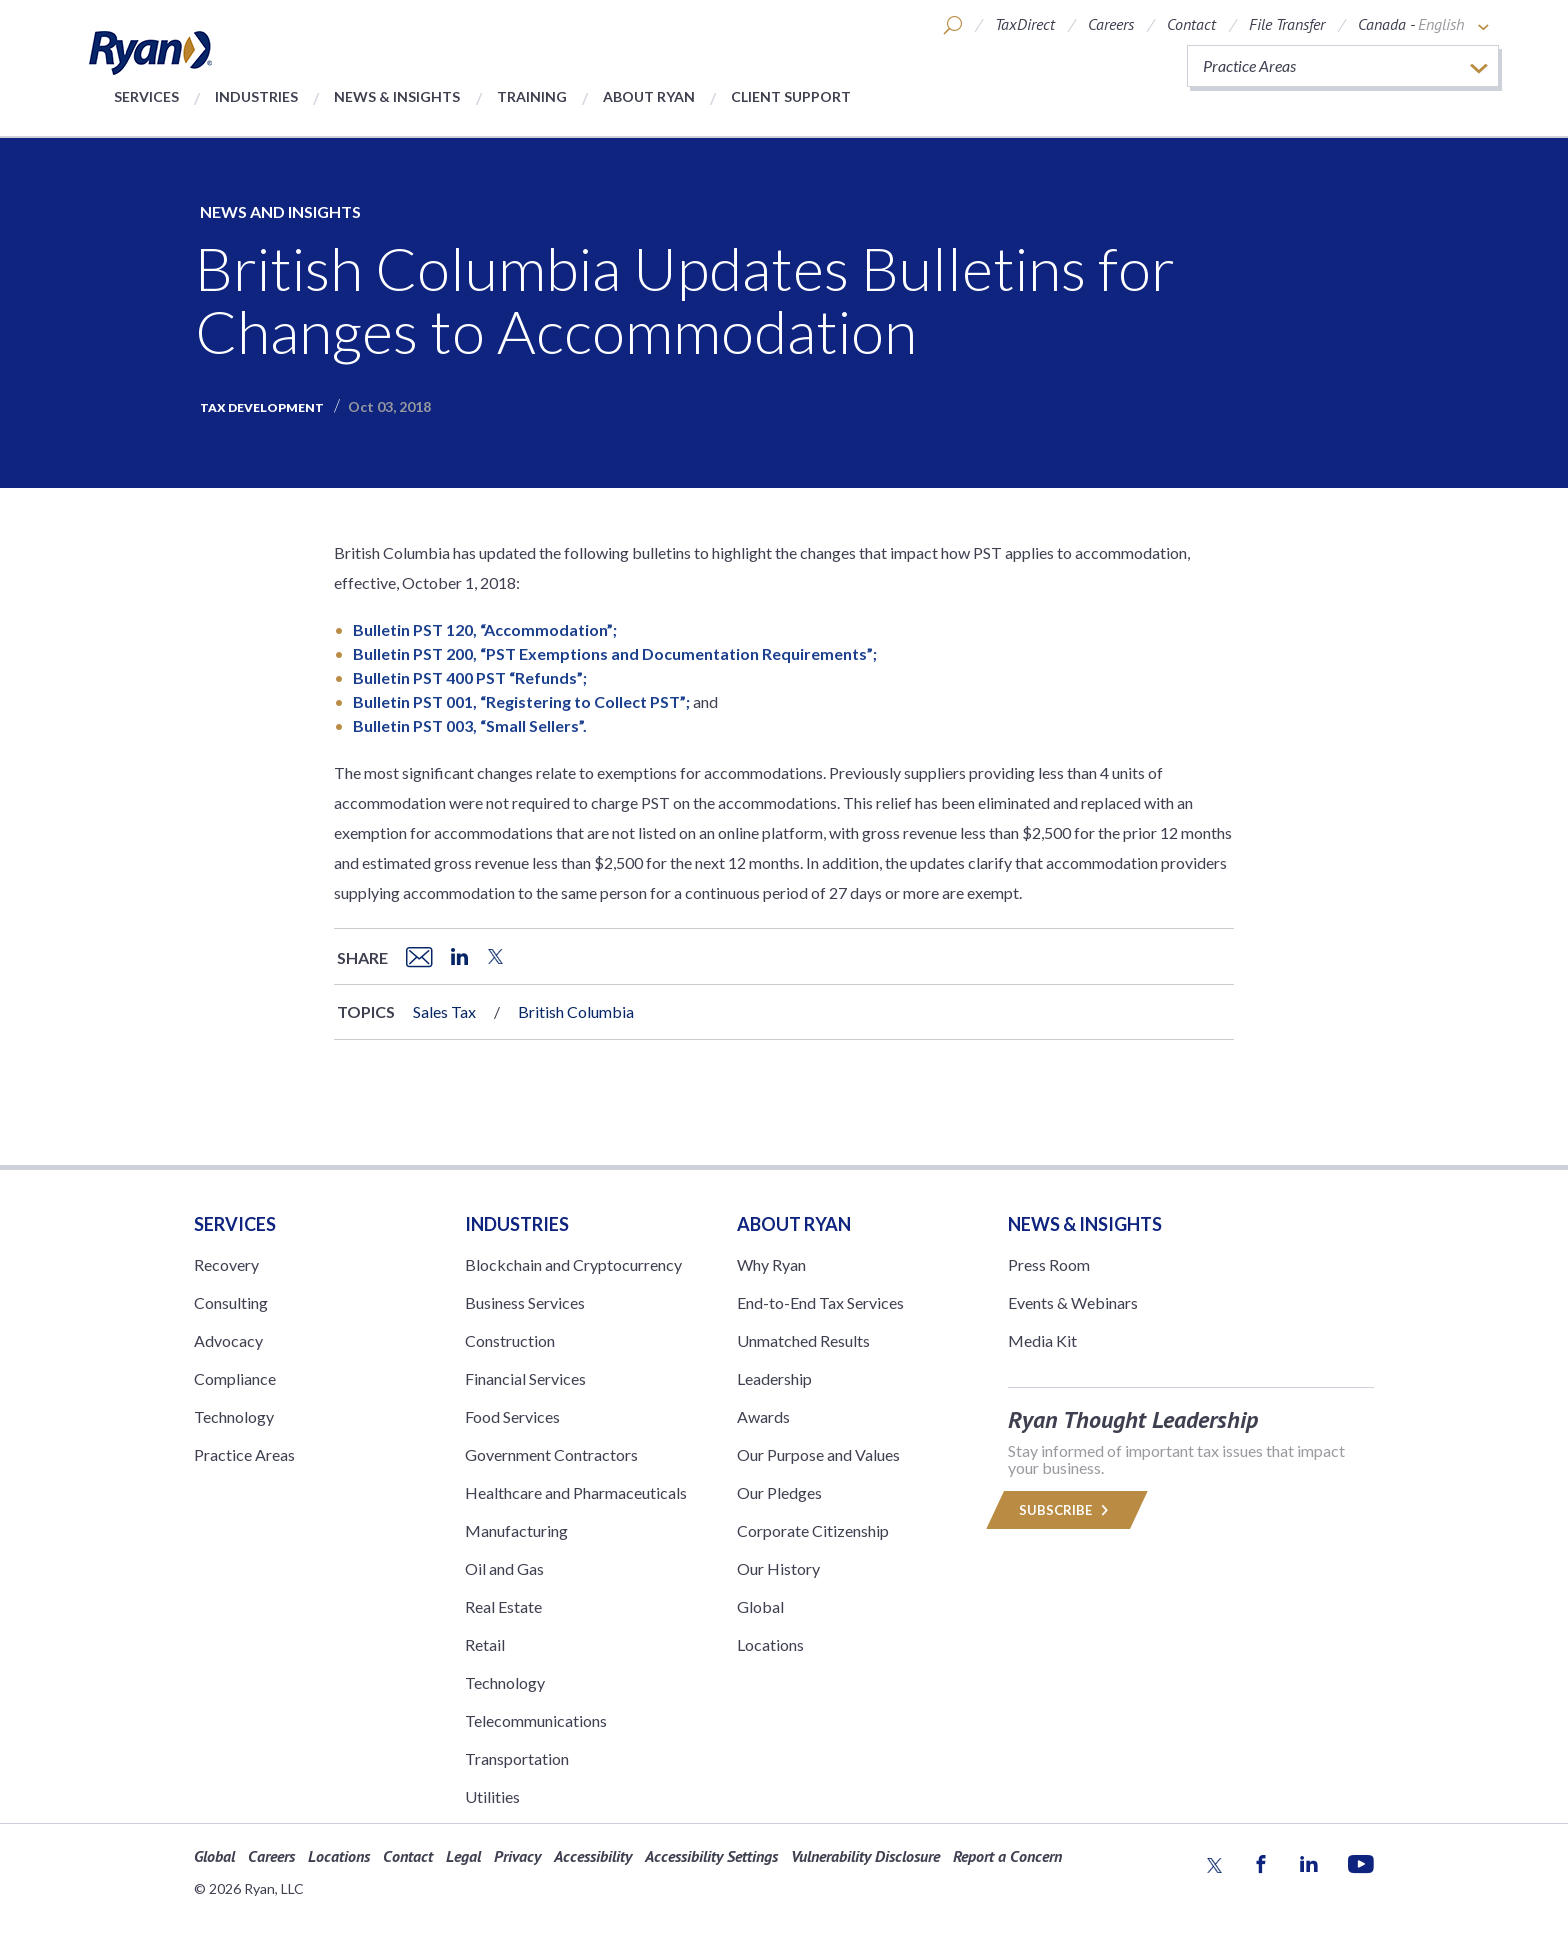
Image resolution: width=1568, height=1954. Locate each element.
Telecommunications (536, 1720)
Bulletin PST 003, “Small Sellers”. (470, 725)
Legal (463, 1856)
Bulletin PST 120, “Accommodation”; (485, 629)
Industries (256, 96)
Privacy (517, 1856)
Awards (763, 1416)
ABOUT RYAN (794, 1224)
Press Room (1049, 1264)
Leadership (774, 1378)
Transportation (517, 1758)
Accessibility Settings (711, 1856)
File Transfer (1287, 24)
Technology (234, 1416)
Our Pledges (779, 1492)
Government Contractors (551, 1454)
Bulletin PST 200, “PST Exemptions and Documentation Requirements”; (615, 653)
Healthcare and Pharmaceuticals (576, 1492)
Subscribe (1067, 1510)
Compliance (235, 1378)
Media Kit (1042, 1340)
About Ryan (649, 96)
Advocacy (228, 1340)
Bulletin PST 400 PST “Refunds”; (470, 677)
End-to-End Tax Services (820, 1302)
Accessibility (593, 1856)
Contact (1191, 24)
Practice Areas (244, 1454)
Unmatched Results (803, 1340)
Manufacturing (516, 1530)
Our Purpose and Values (818, 1454)
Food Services (512, 1416)
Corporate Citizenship (813, 1530)
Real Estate (503, 1606)
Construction (510, 1340)
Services (146, 96)
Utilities (492, 1796)
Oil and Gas (504, 1568)
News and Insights (280, 211)
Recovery (226, 1264)
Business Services (525, 1302)
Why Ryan (771, 1264)
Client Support (791, 96)
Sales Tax (444, 1011)
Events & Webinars (1073, 1302)
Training (532, 96)
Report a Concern (1007, 1856)
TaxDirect (1025, 24)
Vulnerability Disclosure (865, 1856)
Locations (770, 1644)
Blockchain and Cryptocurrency (573, 1264)
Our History (778, 1568)
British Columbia (576, 1011)
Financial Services (525, 1378)
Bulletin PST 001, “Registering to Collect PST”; (521, 701)
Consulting (231, 1302)
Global (760, 1606)
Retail (485, 1644)
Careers (1111, 24)
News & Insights (397, 96)
